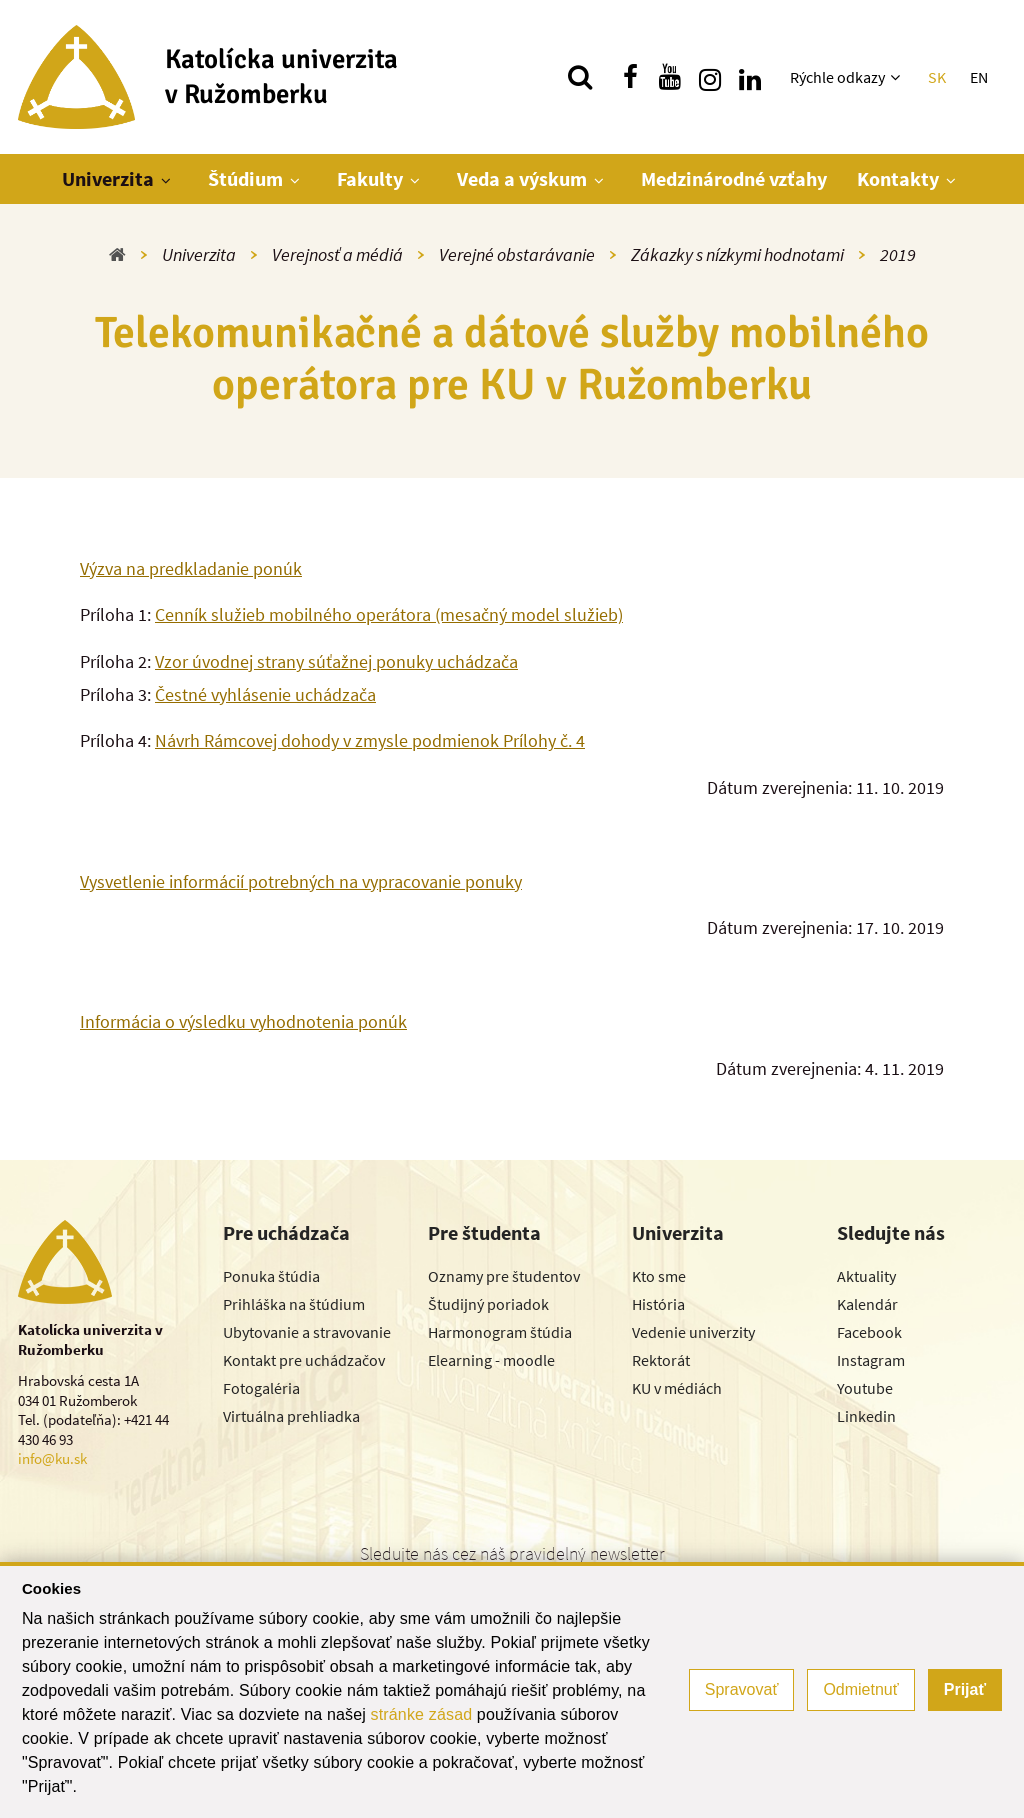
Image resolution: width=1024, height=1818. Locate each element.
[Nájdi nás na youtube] (670, 77)
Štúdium (245, 178)
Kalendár (867, 1304)
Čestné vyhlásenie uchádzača (265, 694)
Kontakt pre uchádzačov (304, 1360)
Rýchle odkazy (837, 77)
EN (979, 77)
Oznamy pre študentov (504, 1276)
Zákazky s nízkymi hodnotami (737, 254)
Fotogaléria (261, 1388)
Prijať (965, 1689)
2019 (898, 254)
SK (937, 77)
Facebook (869, 1332)
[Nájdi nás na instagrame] (710, 77)
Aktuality (866, 1276)
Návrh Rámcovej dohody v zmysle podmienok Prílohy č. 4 (370, 740)
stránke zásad (422, 1714)
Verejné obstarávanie (517, 254)
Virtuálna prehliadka (291, 1416)
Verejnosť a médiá (337, 254)
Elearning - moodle (491, 1360)
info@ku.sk (52, 1458)
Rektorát (661, 1360)
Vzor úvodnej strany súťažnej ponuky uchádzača (336, 661)
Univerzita (108, 178)
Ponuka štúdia (271, 1276)
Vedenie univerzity (693, 1332)
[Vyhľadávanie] (580, 77)
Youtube (865, 1388)
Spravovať (742, 1689)
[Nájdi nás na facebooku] (630, 77)
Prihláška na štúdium (294, 1304)
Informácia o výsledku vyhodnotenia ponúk (243, 1021)
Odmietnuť (860, 1689)
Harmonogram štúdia (500, 1332)
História (658, 1304)
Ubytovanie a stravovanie (307, 1332)
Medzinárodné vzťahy (734, 178)
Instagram (871, 1360)
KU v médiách (677, 1388)
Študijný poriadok (488, 1304)
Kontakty (898, 178)
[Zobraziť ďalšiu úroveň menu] (897, 77)
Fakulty (370, 178)
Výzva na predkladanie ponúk (191, 568)
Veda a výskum (522, 178)
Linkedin (866, 1416)
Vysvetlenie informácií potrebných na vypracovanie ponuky (301, 881)
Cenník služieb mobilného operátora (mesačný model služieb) (389, 614)
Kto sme (659, 1276)
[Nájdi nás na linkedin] (750, 77)
